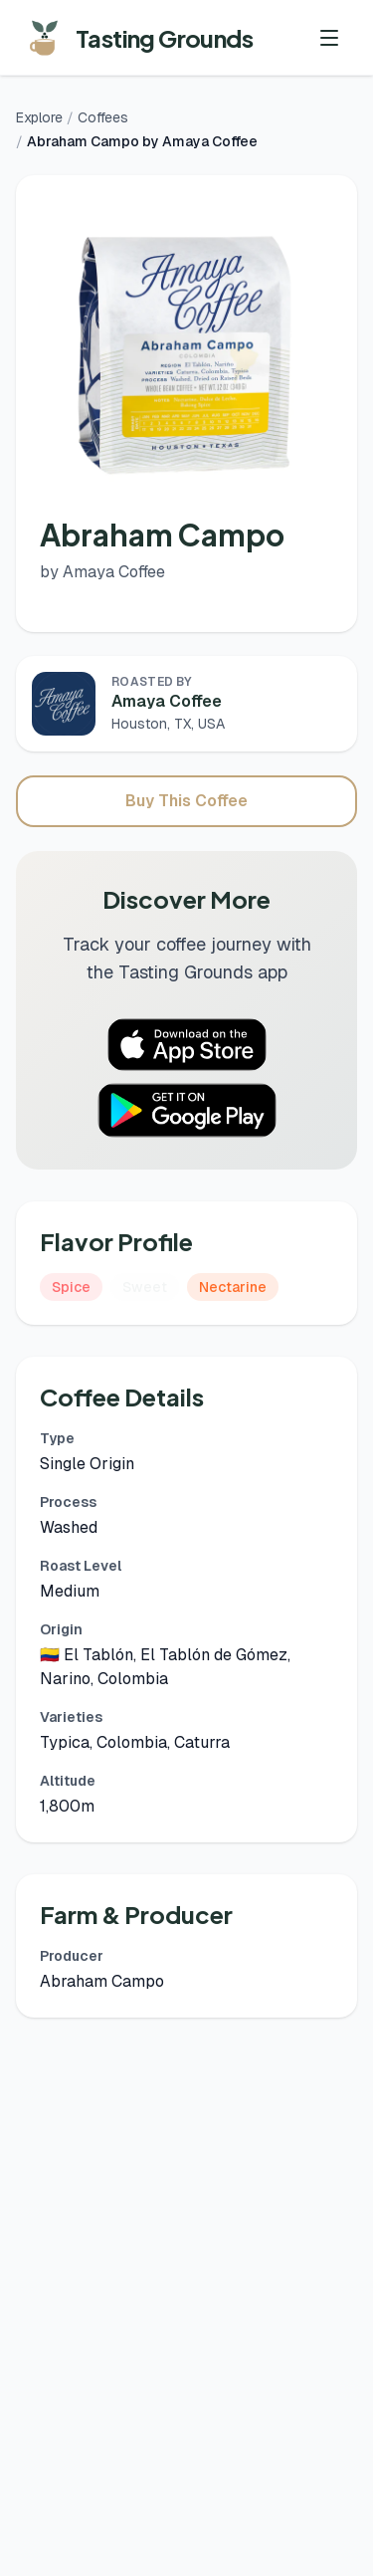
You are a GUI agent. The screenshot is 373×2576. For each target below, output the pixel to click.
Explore (39, 117)
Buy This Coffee (186, 800)
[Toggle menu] (329, 38)
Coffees (103, 117)
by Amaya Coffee (102, 571)
